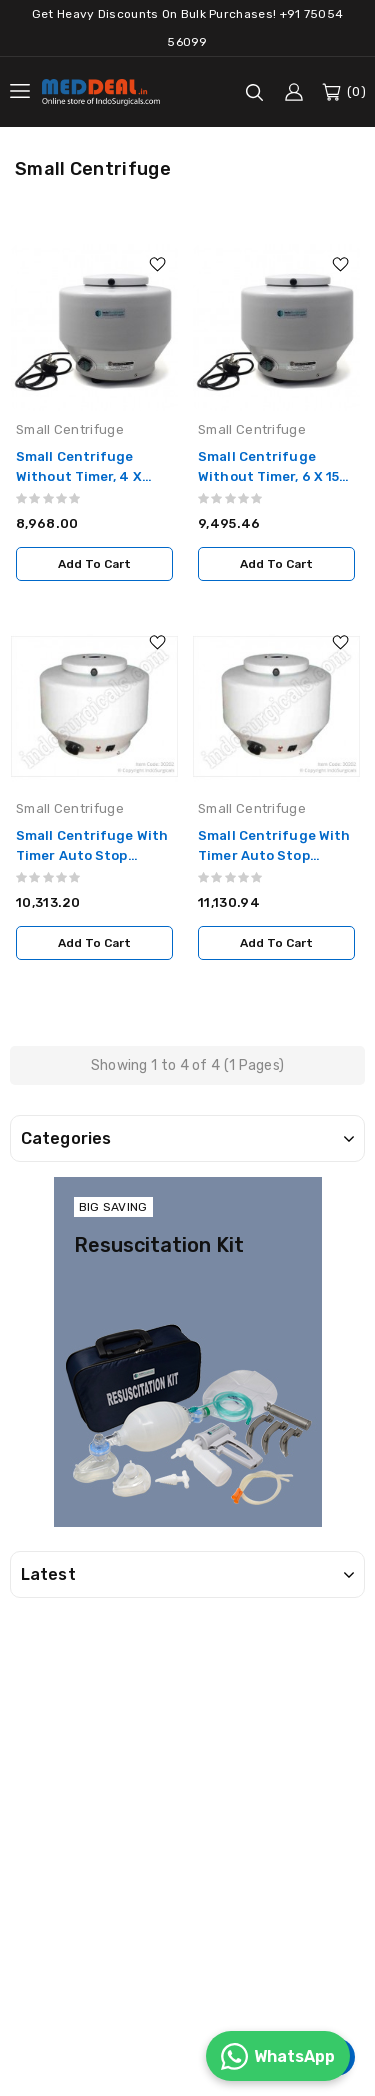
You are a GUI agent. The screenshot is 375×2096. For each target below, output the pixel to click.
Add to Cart (94, 564)
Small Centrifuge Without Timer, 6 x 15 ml (268, 476)
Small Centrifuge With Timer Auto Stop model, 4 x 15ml (92, 855)
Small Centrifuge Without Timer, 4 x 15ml (79, 476)
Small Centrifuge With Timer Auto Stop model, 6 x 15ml (274, 855)
